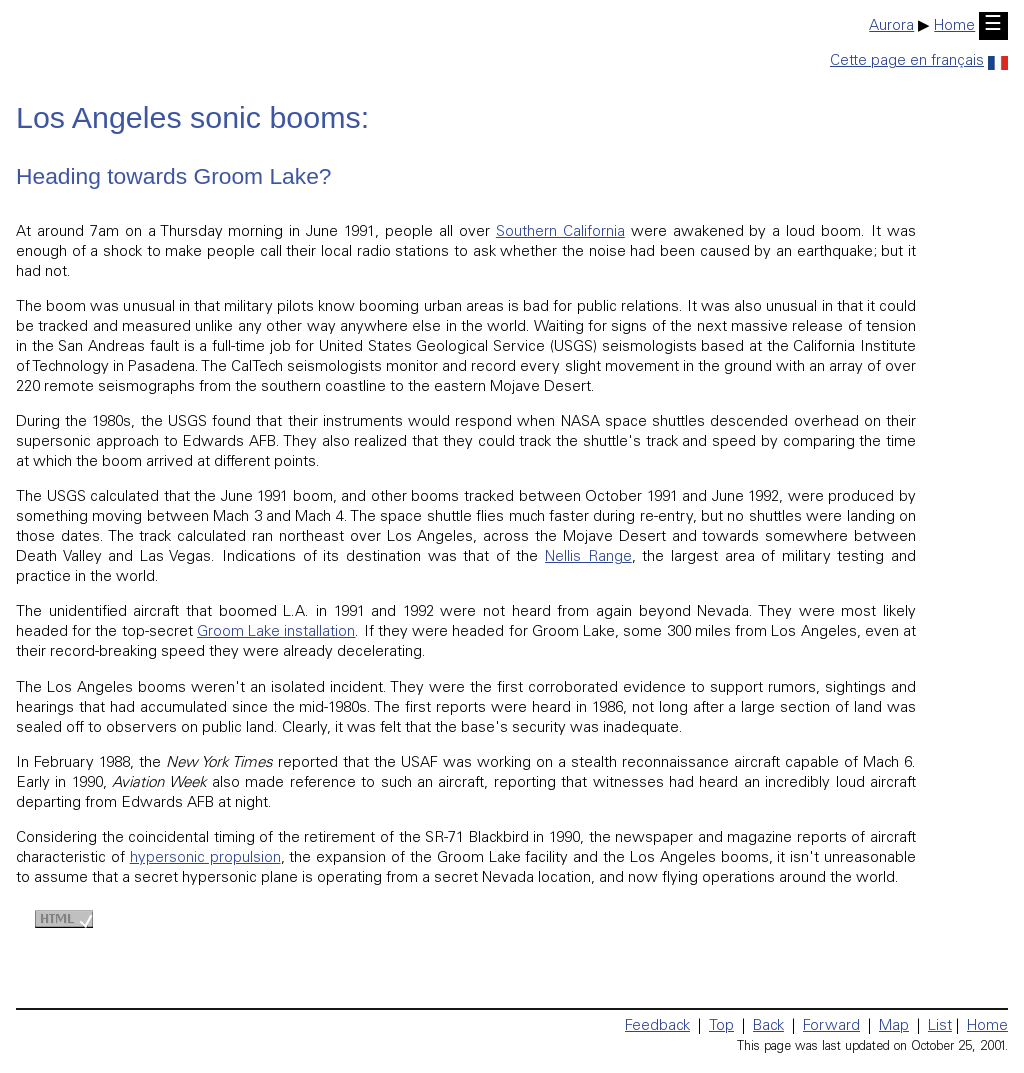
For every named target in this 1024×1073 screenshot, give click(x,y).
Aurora (891, 26)
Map (894, 1026)
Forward (831, 1026)
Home (954, 26)
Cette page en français (919, 61)
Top (721, 1026)
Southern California (560, 232)
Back (768, 1026)
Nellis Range (588, 557)
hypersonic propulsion (205, 858)
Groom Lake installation (276, 632)
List (940, 1026)
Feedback (657, 1026)
